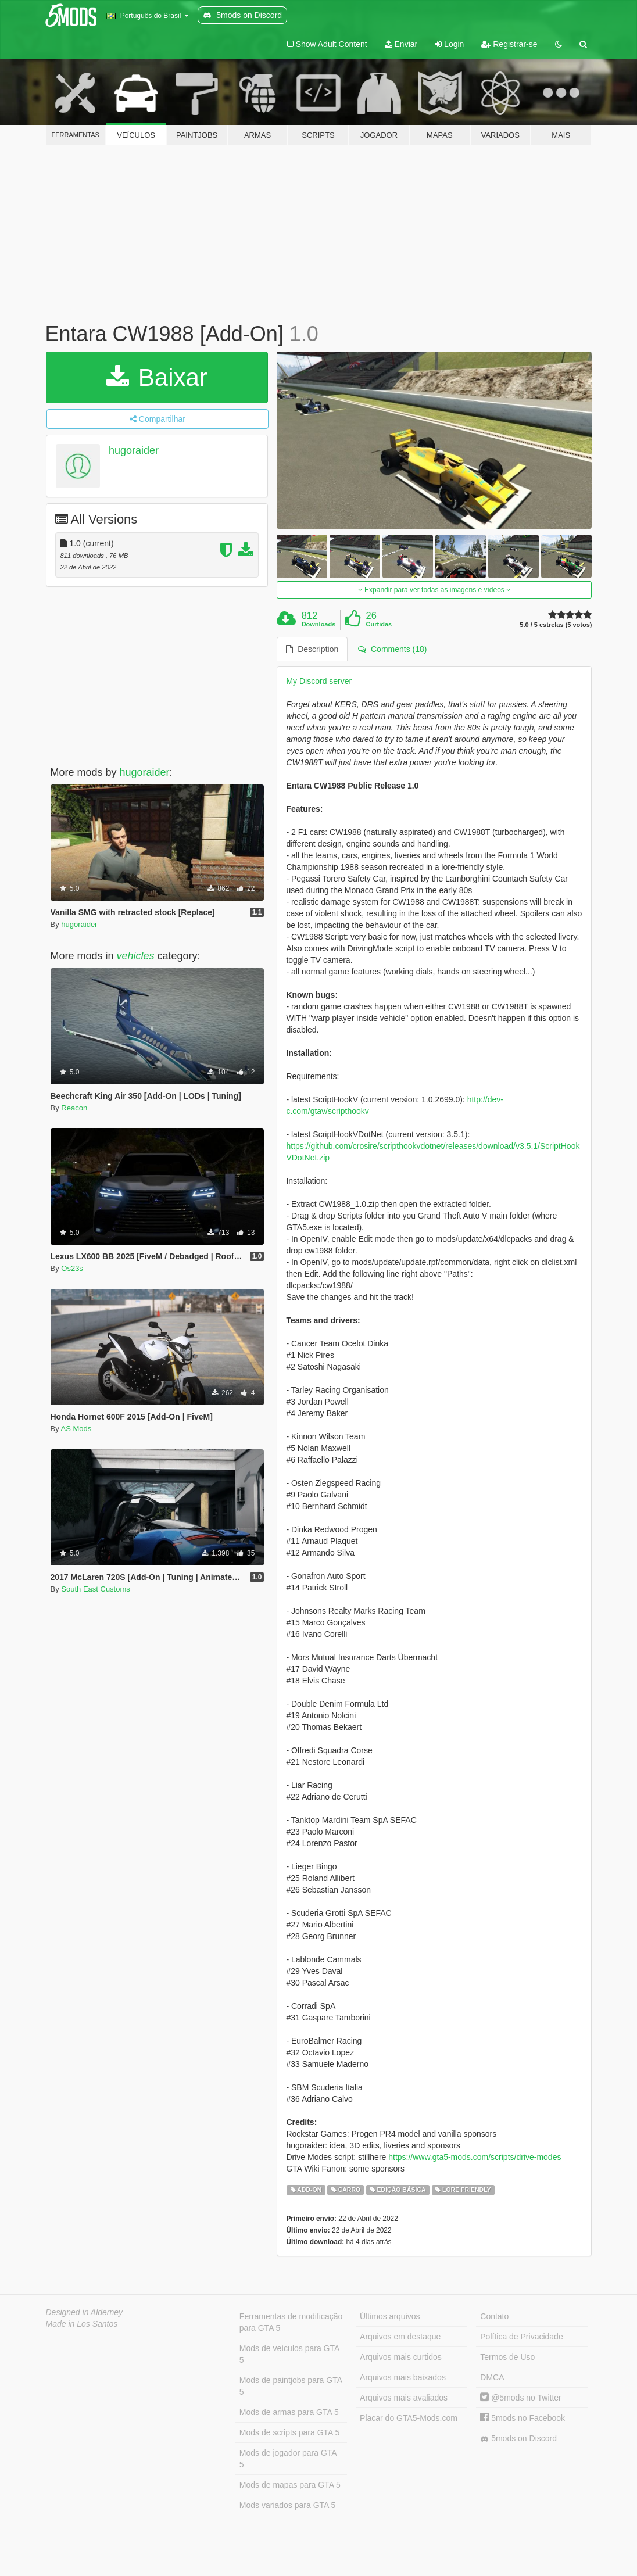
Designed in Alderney (84, 2312)
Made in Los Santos (82, 2323)
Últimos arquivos (390, 2316)
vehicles (136, 956)
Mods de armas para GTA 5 (289, 2412)
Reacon (74, 1108)
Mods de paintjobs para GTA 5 (290, 2386)
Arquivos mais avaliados (404, 2397)
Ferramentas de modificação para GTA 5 (290, 2322)
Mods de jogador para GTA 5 (288, 2458)
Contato (494, 2316)
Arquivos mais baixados (403, 2377)
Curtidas (379, 624)
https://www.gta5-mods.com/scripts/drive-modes (474, 2157)
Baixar (156, 377)
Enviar (401, 44)
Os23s (72, 1268)
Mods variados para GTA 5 (287, 2505)
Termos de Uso (507, 2357)
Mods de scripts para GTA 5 (289, 2432)
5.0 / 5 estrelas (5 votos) (556, 625)
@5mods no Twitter (520, 2397)
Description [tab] (312, 649)
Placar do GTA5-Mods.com (408, 2418)
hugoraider (134, 450)
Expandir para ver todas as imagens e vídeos (434, 590)
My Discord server (319, 681)
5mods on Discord (518, 2439)
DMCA (492, 2377)
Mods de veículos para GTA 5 (289, 2354)
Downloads (319, 624)
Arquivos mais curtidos (401, 2357)
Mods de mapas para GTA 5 (290, 2484)
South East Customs (95, 1589)
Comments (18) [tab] (392, 649)
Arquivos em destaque (400, 2336)
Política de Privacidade (521, 2336)
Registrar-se (509, 44)
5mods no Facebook (522, 2418)
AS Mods (76, 1428)
